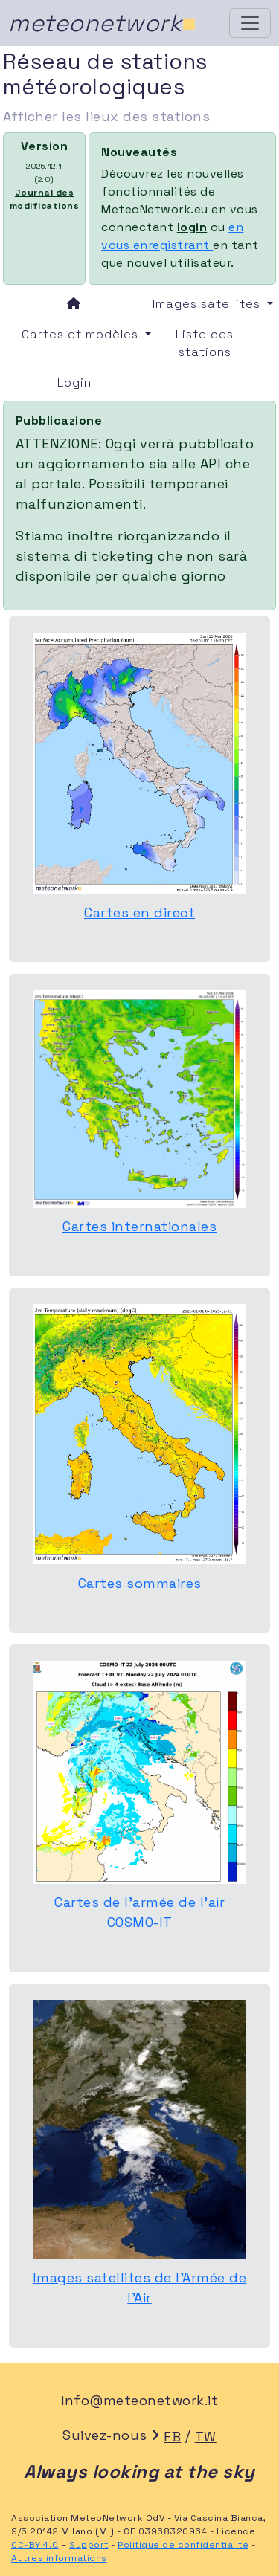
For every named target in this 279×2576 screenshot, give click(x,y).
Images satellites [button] (208, 303)
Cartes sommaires (140, 1583)
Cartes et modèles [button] (81, 334)
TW (206, 2436)
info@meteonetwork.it (139, 2400)
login (192, 227)
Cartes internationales (139, 1226)
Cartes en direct (139, 912)
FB (172, 2436)
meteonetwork (102, 23)
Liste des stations (205, 343)
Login (74, 382)
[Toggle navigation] (250, 23)
